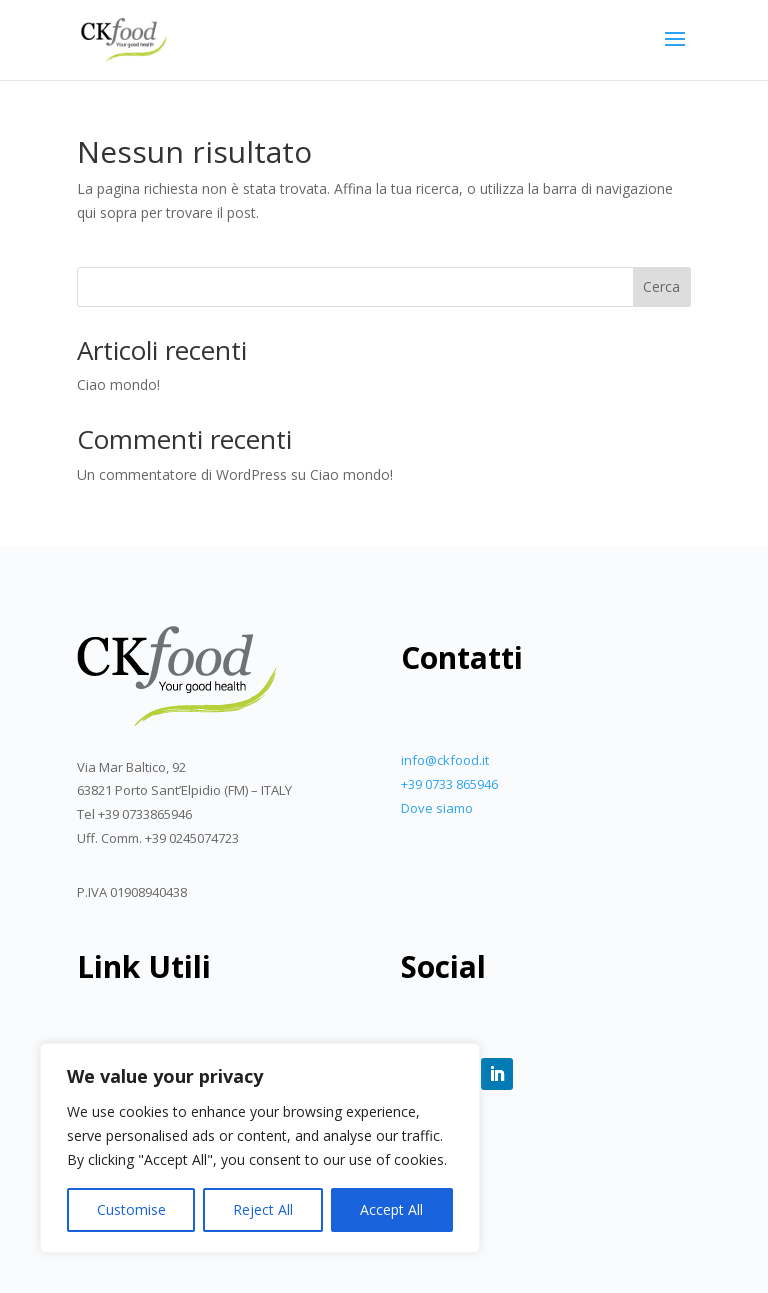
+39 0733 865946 (449, 784)
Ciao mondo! (118, 384)
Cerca (661, 286)
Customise (131, 1209)
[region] (260, 1148)
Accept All (391, 1209)
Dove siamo (437, 808)
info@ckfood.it (445, 760)
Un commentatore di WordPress (182, 474)
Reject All (263, 1209)
